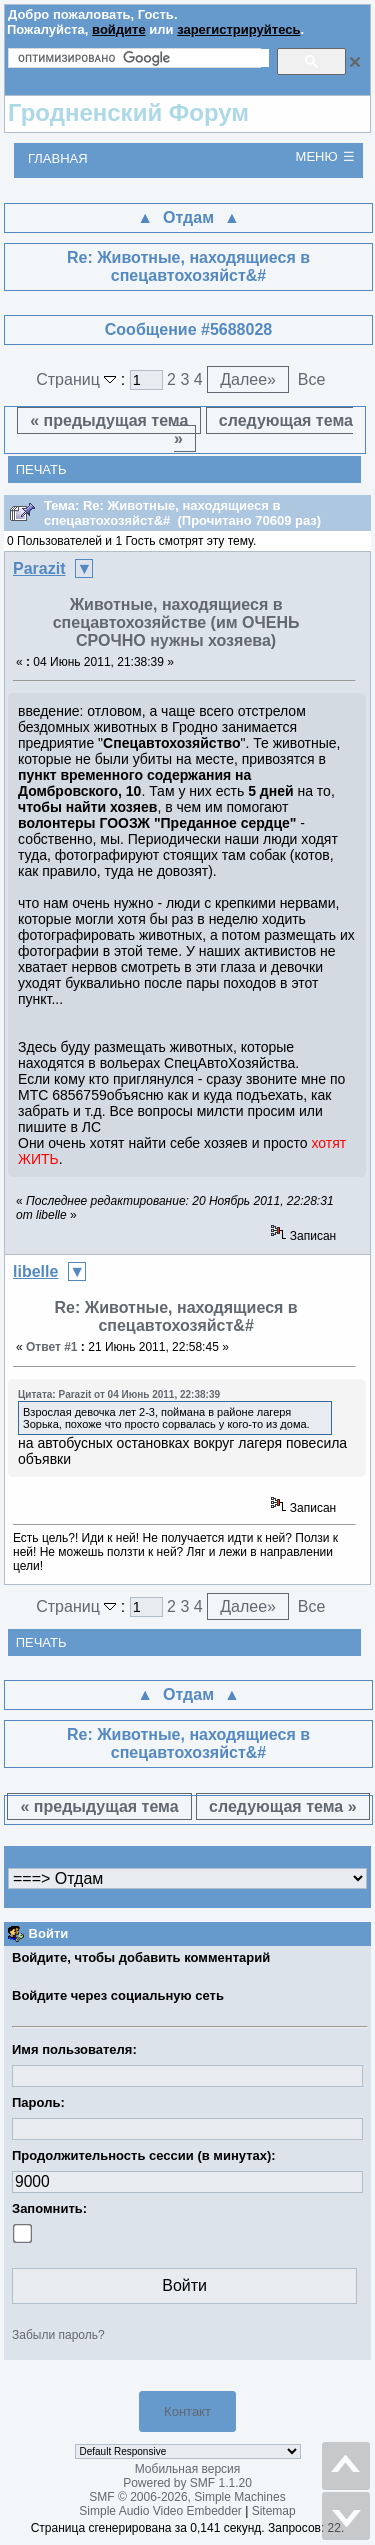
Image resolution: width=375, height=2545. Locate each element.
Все (312, 379)
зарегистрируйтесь (238, 29)
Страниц (78, 379)
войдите (119, 29)
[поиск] (143, 58)
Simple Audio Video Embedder (160, 2511)
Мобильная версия (188, 2469)
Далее (248, 379)
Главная (58, 158)
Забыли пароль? (58, 2335)
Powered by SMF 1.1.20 (187, 2483)
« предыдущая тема (109, 420)
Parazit (39, 568)
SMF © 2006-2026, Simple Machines (187, 2497)
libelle (35, 1271)
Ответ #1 (52, 1347)
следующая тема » (263, 429)
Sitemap (274, 2511)
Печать (41, 469)
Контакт (187, 2411)
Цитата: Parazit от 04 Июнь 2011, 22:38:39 (119, 1394)
